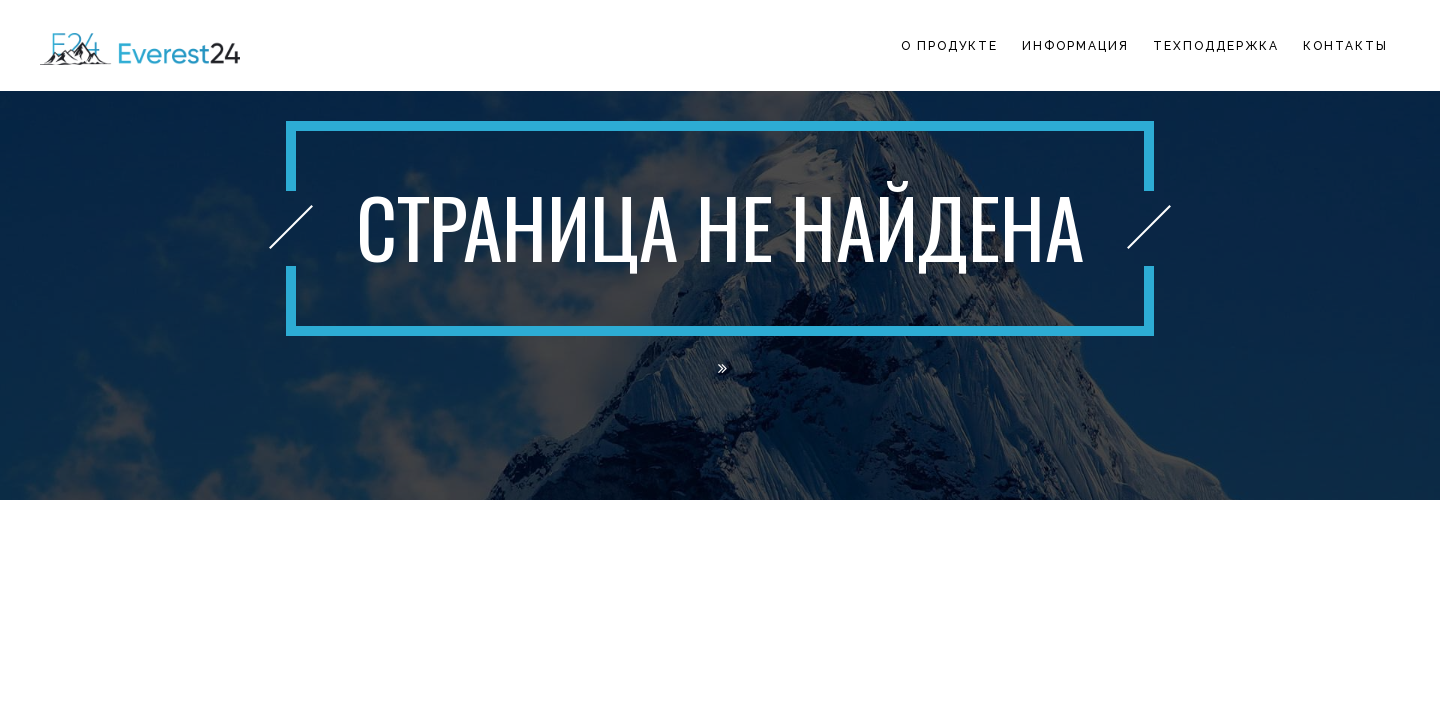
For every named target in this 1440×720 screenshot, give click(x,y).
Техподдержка (1216, 46)
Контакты (1345, 46)
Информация (1075, 46)
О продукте (949, 46)
